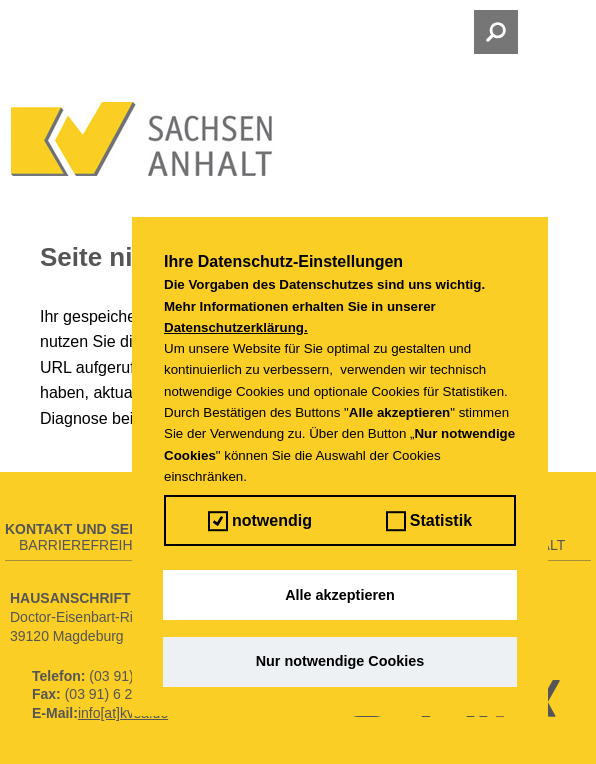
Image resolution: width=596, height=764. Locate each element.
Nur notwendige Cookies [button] (340, 661)
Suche (460, 32)
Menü (108, 32)
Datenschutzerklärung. (236, 327)
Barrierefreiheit (86, 545)
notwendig (260, 521)
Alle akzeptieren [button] (340, 595)
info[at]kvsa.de (123, 713)
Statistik (429, 521)
